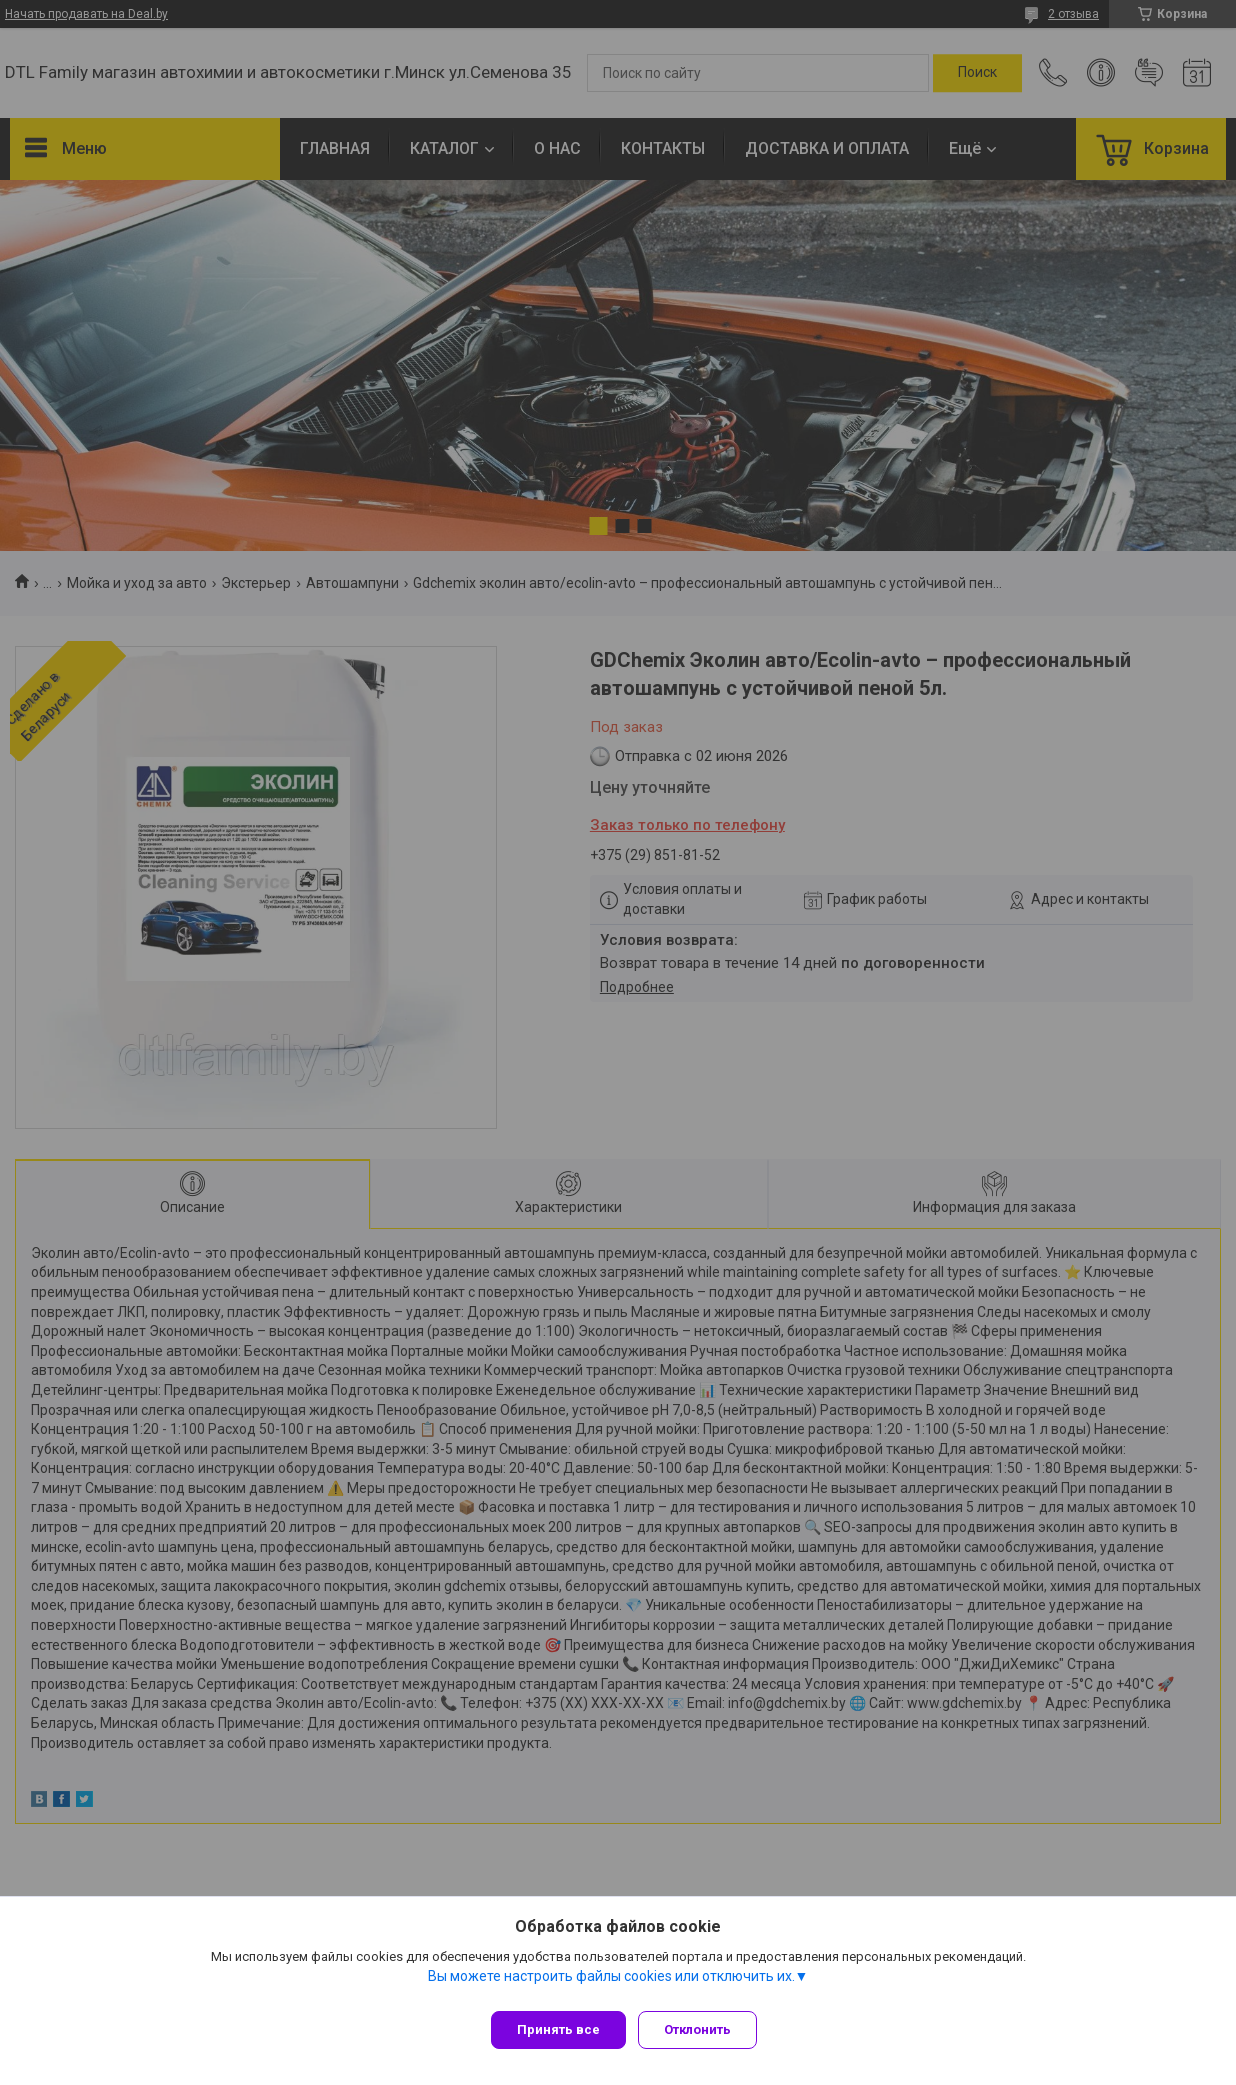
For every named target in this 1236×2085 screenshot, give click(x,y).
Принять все (558, 2029)
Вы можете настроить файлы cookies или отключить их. (611, 1984)
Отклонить (705, 2029)
